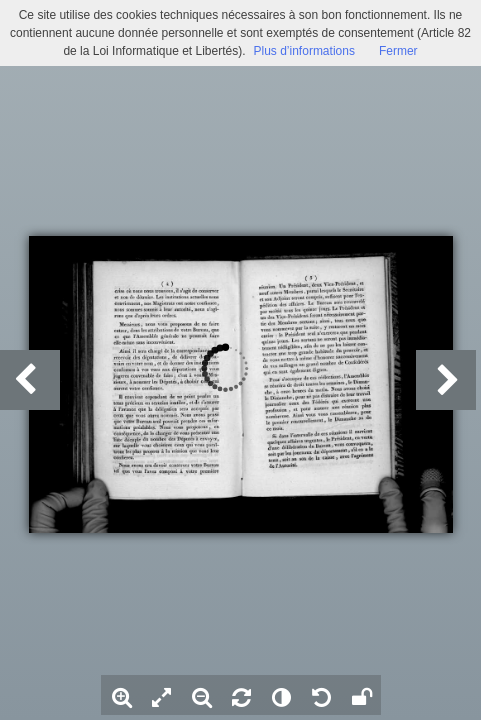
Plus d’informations (304, 51)
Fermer (398, 51)
